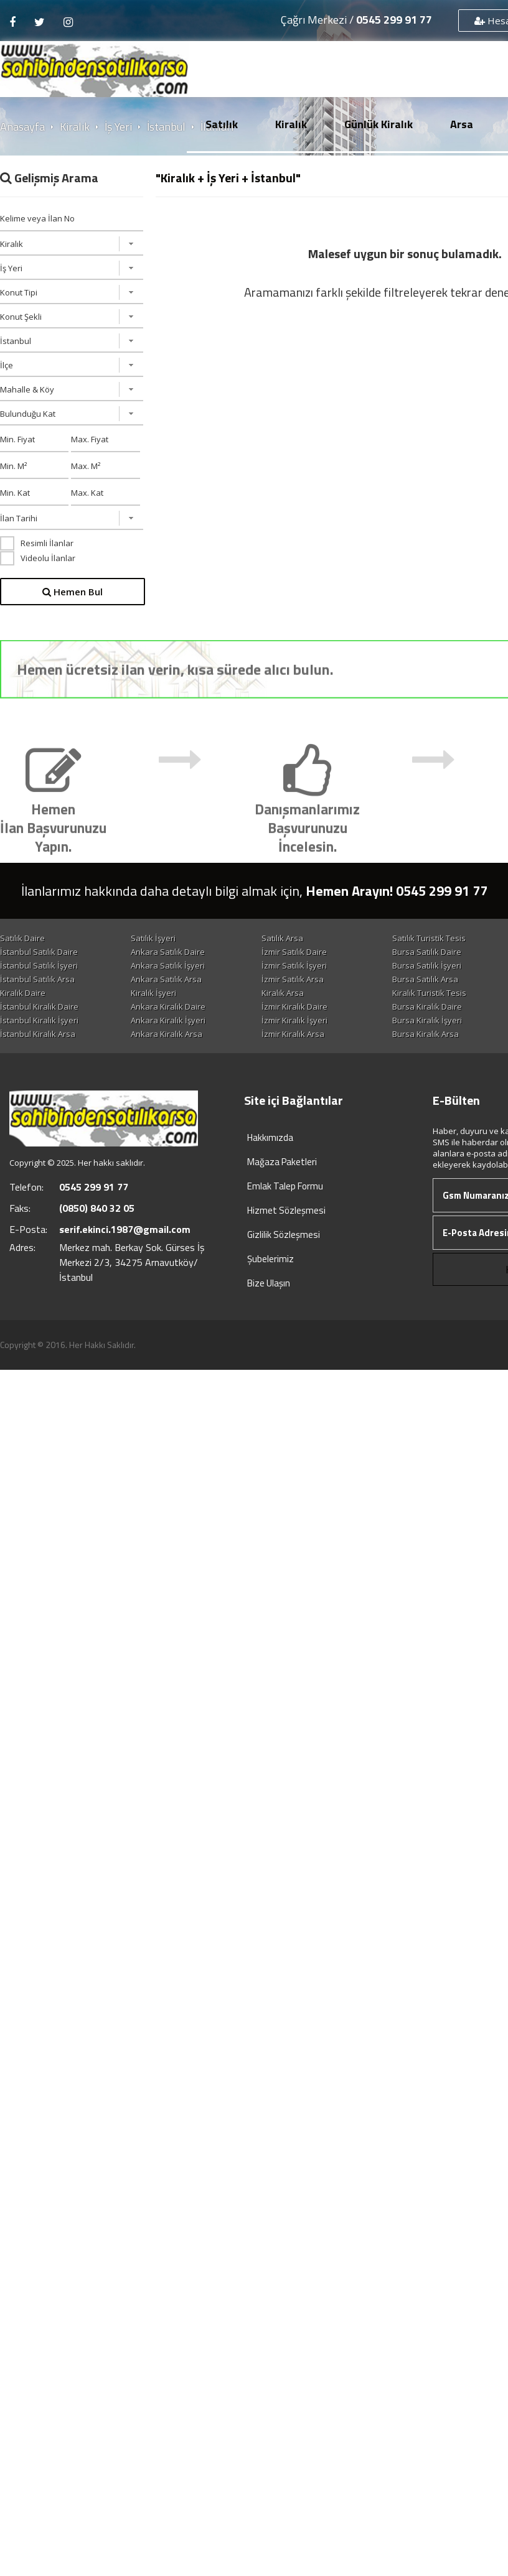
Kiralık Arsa (282, 992)
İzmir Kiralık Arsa (292, 1033)
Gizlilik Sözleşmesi (283, 1234)
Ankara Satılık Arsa (166, 979)
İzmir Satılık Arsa (292, 979)
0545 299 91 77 (394, 19)
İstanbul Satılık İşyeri (39, 965)
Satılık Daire (22, 938)
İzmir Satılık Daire (294, 951)
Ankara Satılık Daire (168, 951)
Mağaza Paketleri (282, 1162)
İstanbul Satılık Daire (39, 951)
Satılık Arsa (282, 938)
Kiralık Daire (22, 992)
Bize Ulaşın (268, 1283)
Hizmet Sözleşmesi (286, 1210)
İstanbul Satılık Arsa (37, 979)
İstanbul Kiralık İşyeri (39, 1020)
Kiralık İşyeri (153, 992)
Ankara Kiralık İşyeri (168, 1020)
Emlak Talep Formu (285, 1186)
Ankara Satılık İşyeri (168, 965)
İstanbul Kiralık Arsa (37, 1033)
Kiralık (291, 124)
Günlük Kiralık (378, 124)
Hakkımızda (270, 1137)
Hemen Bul (72, 591)
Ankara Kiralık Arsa (166, 1033)
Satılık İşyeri (153, 938)
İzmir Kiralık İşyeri (294, 1020)
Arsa (461, 124)
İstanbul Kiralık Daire (39, 1006)
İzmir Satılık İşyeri (294, 965)
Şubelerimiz (270, 1259)
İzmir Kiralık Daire (294, 1006)
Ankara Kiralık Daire (168, 1006)
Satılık (221, 124)
